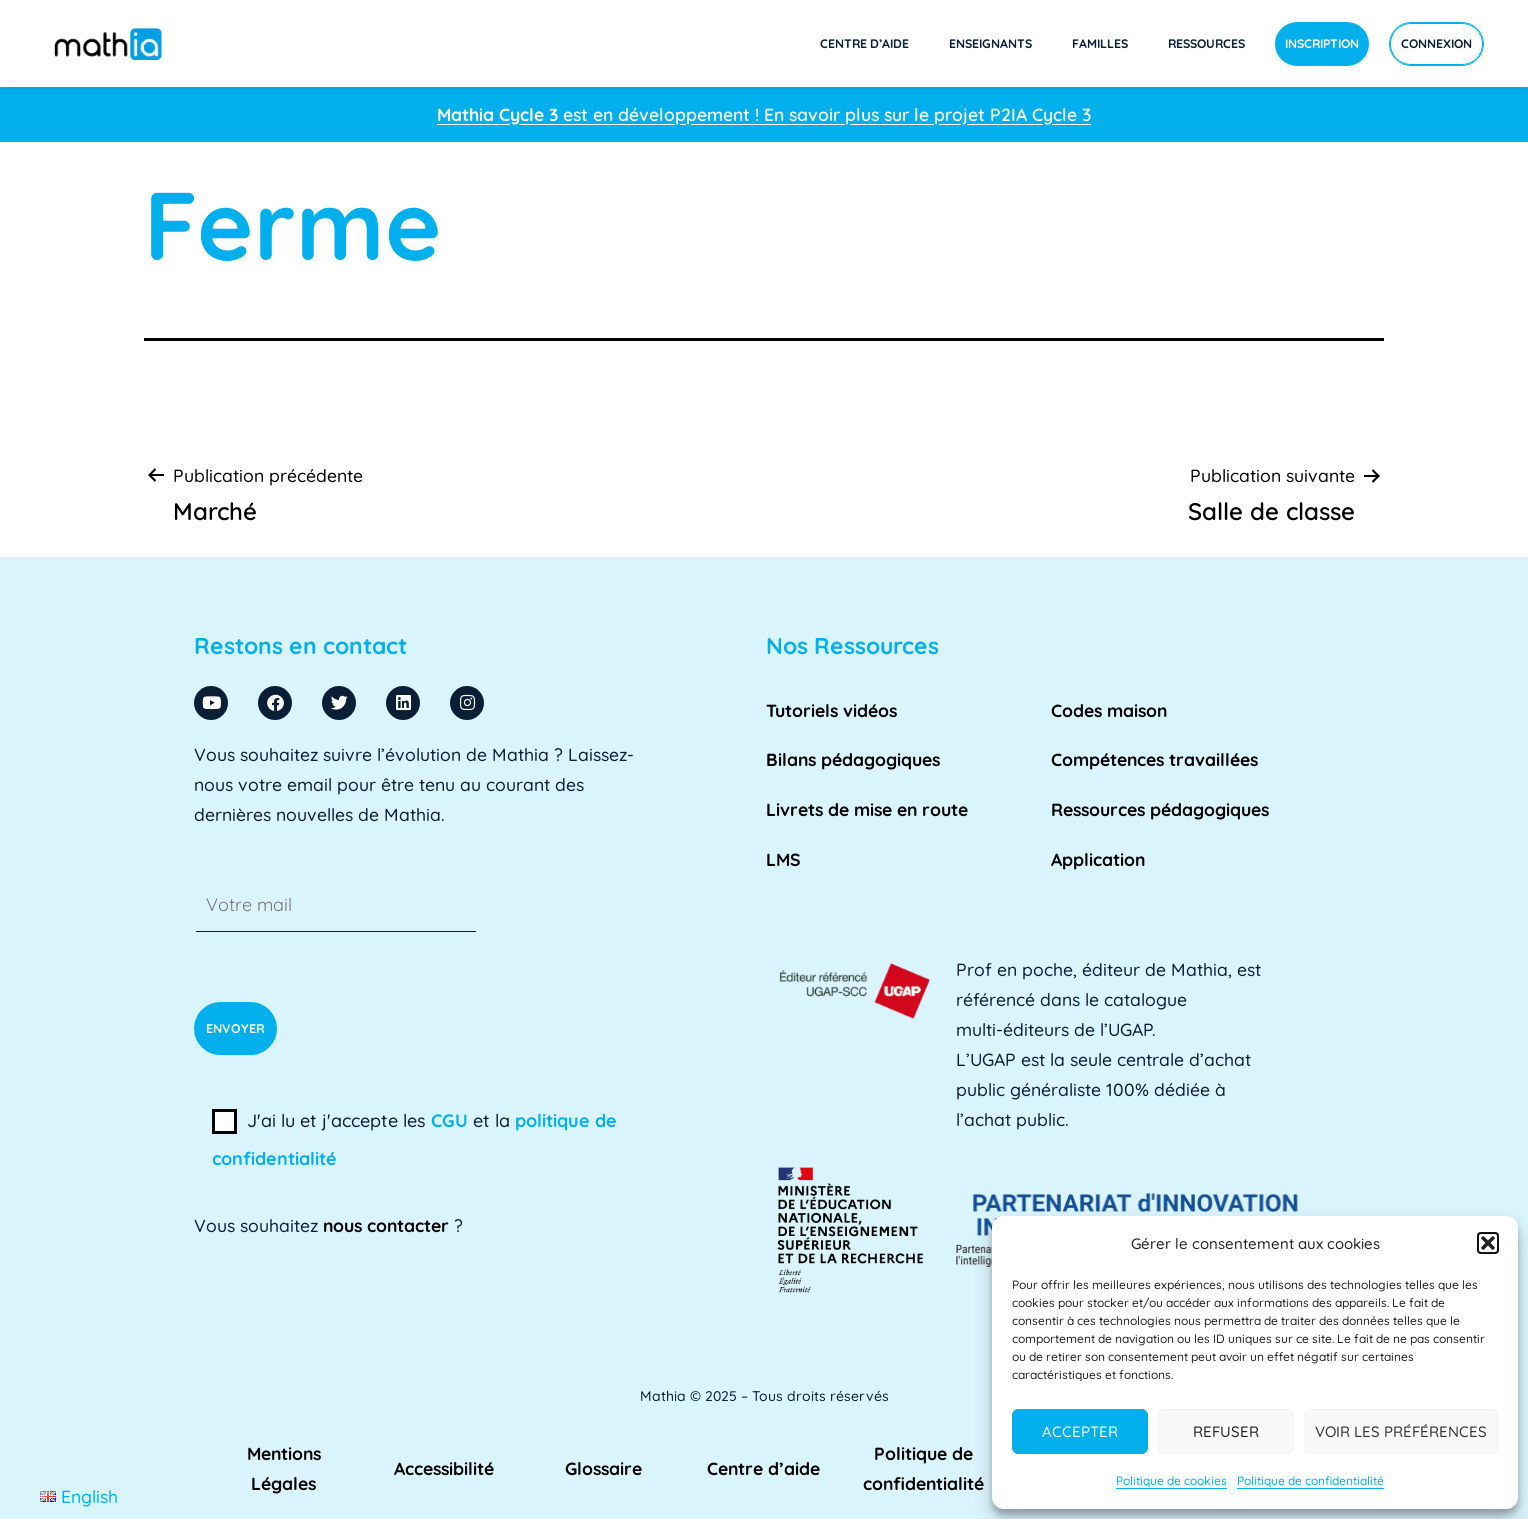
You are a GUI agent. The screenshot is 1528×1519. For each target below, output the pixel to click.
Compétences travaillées (1154, 759)
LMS (783, 859)
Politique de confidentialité (1310, 1480)
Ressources (1206, 43)
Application (1098, 859)
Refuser (1226, 1431)
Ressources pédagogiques (1160, 809)
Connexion (1436, 43)
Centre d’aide (864, 43)
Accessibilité (444, 1468)
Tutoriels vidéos (831, 710)
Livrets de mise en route (867, 809)
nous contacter (386, 1225)
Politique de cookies (1171, 1480)
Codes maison (1109, 710)
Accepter (1080, 1431)
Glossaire (603, 1468)
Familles (1100, 43)
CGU (449, 1120)
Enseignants (990, 43)
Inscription (1322, 43)
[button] (1488, 1243)
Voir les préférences (1401, 1431)
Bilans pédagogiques (853, 759)
